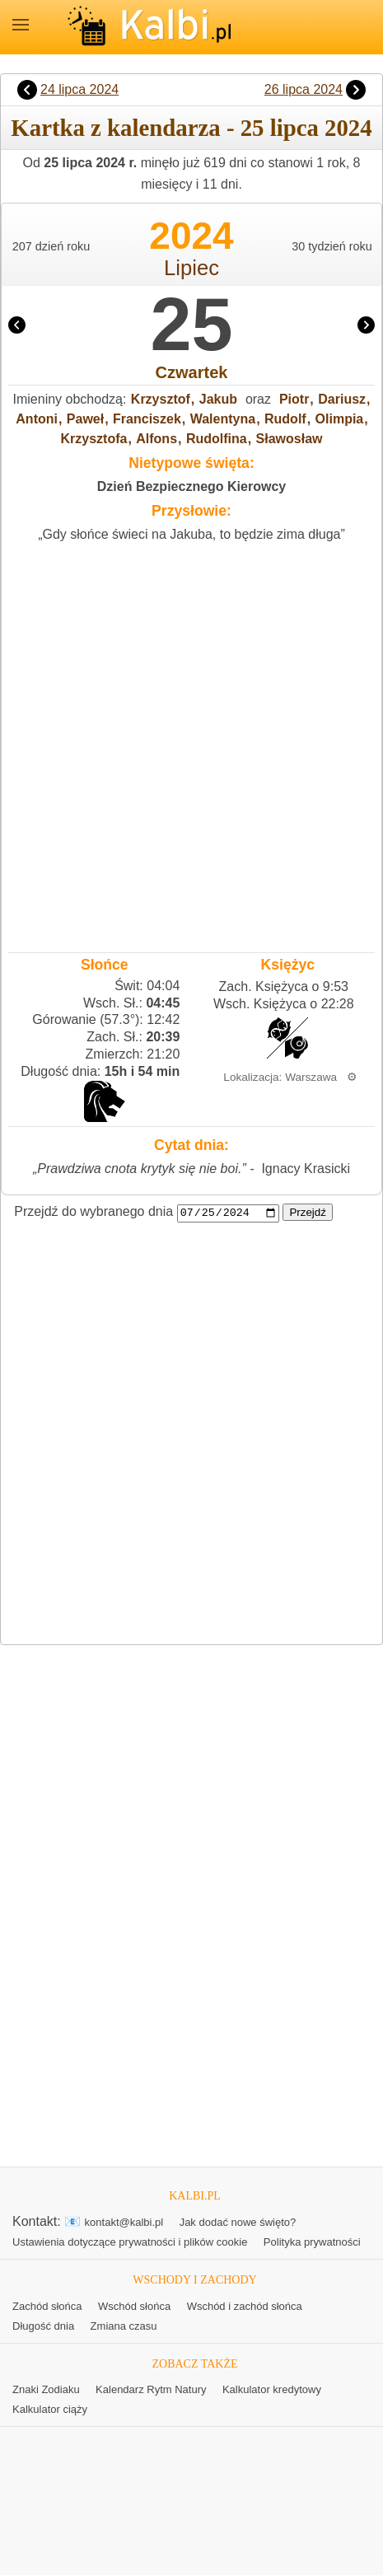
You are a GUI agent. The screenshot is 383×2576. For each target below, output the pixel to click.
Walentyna (222, 419)
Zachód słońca (47, 2306)
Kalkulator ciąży (49, 2410)
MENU (20, 24)
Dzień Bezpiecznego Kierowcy (191, 486)
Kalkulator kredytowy (271, 2390)
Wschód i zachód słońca (244, 2306)
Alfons (156, 439)
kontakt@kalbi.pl (124, 2223)
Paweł (85, 419)
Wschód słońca (134, 2306)
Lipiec (191, 267)
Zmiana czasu (124, 2326)
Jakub (218, 399)
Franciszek (147, 419)
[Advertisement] (191, 743)
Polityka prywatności (312, 2243)
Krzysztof (160, 399)
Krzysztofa (93, 439)
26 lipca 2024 (303, 89)
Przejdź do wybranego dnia (93, 1212)
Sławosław (289, 439)
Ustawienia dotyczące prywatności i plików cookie (129, 2243)
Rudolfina (216, 439)
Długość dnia (43, 2326)
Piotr (294, 399)
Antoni (37, 419)
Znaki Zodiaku (46, 2390)
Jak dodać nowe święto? (238, 2223)
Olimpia (339, 419)
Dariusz (342, 399)
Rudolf (285, 419)
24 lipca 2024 (79, 89)
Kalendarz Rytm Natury (151, 2390)
